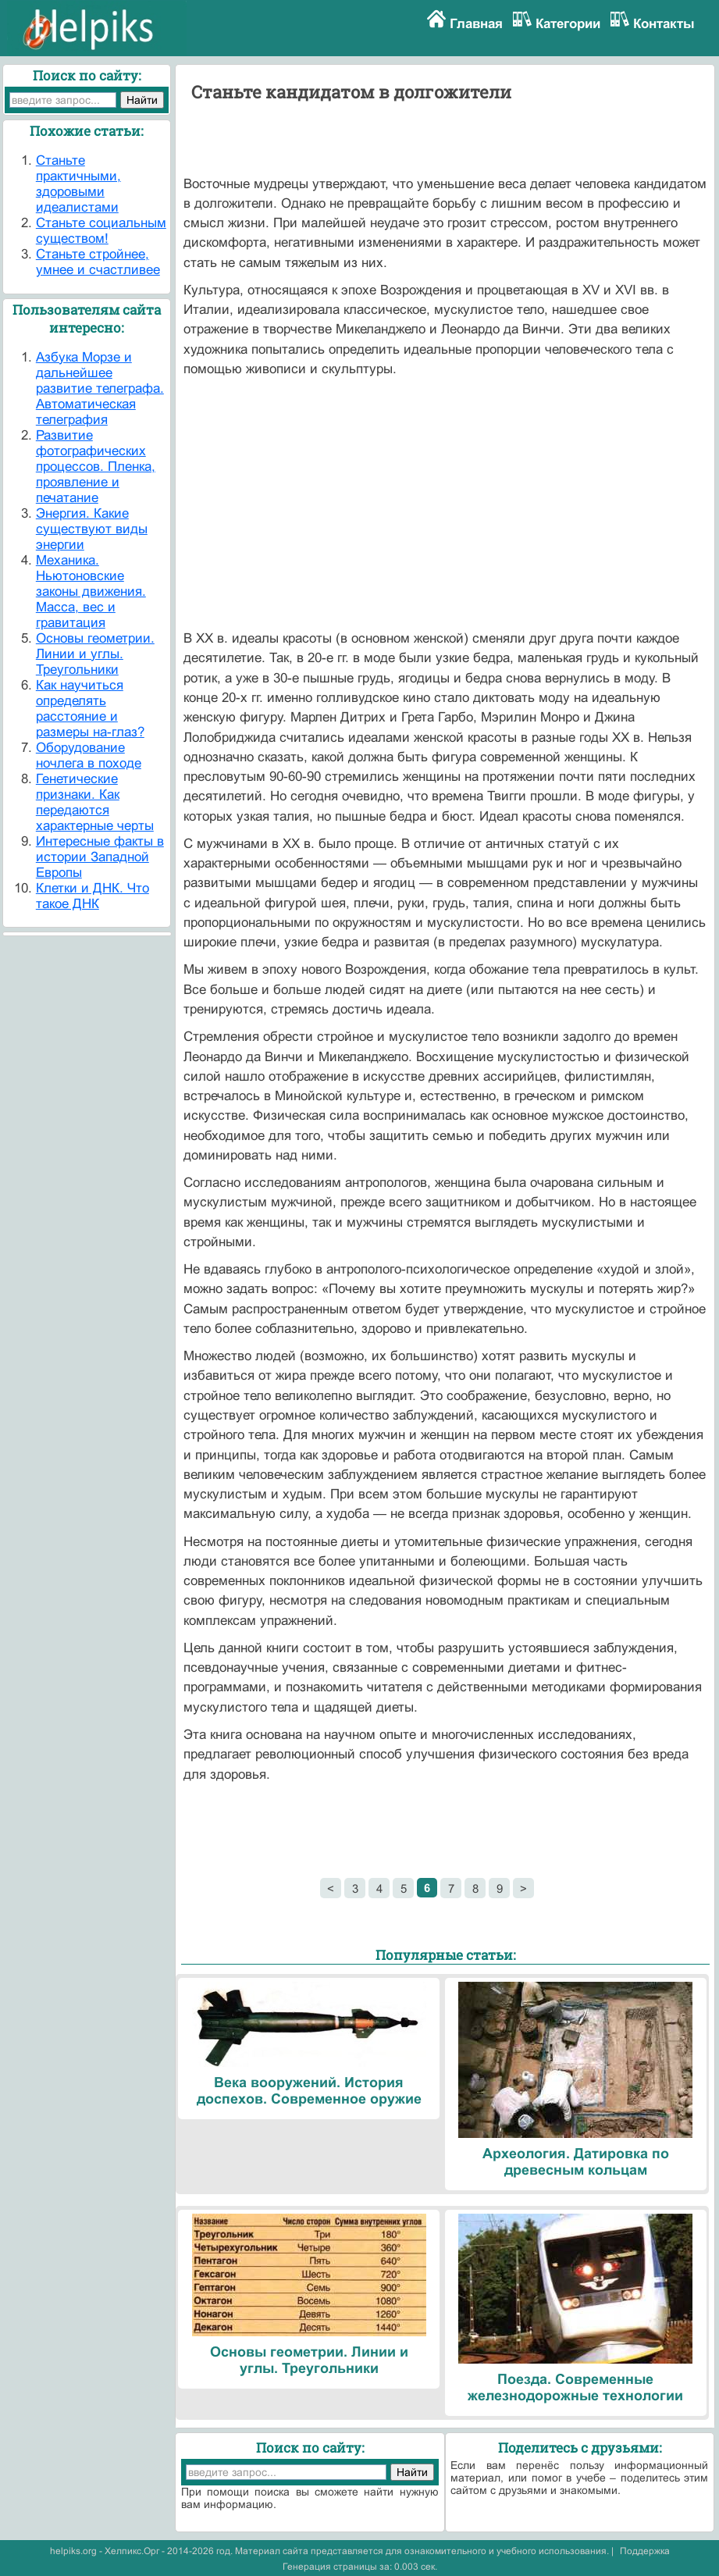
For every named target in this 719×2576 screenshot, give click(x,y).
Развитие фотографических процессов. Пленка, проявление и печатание (95, 466)
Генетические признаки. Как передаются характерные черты (95, 802)
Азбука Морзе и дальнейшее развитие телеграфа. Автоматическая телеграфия (100, 388)
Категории (568, 23)
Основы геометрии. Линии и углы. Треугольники (95, 654)
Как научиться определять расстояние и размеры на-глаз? (90, 708)
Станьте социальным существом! (101, 231)
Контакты (664, 23)
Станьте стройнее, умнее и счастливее (98, 262)
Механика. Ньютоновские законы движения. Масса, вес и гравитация (91, 591)
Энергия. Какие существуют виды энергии (92, 529)
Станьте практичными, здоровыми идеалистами (78, 184)
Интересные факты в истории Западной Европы (100, 857)
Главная (476, 23)
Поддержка (645, 2551)
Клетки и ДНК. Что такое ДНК (92, 896)
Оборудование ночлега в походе (88, 755)
